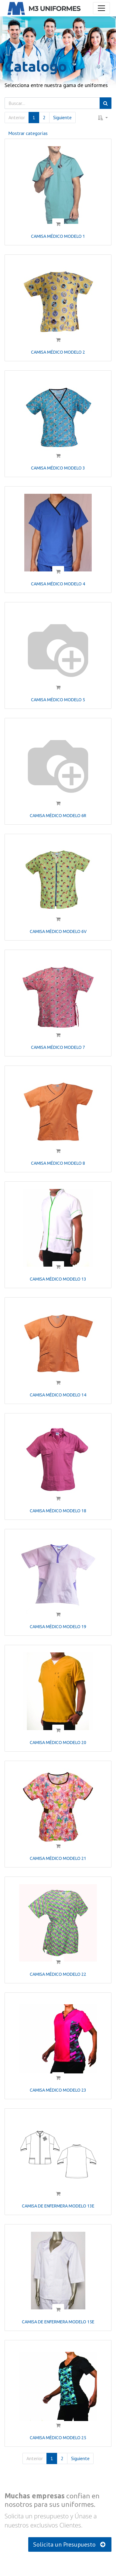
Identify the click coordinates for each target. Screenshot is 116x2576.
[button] (102, 117)
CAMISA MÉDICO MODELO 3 (58, 468)
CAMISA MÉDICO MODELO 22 (58, 1974)
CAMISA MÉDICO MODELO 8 (58, 1163)
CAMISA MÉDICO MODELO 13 (58, 1279)
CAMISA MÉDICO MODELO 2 (58, 352)
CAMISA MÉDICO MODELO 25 (58, 2437)
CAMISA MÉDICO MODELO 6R (58, 815)
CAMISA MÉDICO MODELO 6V (58, 931)
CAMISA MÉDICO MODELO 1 (58, 236)
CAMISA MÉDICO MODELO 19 (58, 1626)
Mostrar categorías (28, 133)
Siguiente (62, 117)
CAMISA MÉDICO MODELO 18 (58, 1510)
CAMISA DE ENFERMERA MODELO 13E (58, 2206)
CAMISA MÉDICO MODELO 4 (58, 583)
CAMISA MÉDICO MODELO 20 (58, 1742)
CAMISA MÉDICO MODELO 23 (58, 2090)
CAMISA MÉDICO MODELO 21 (58, 1858)
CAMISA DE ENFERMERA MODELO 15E (58, 2321)
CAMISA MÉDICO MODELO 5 (58, 699)
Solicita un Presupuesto (70, 2544)
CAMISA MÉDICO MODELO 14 (58, 1394)
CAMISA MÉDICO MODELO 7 (58, 1047)
